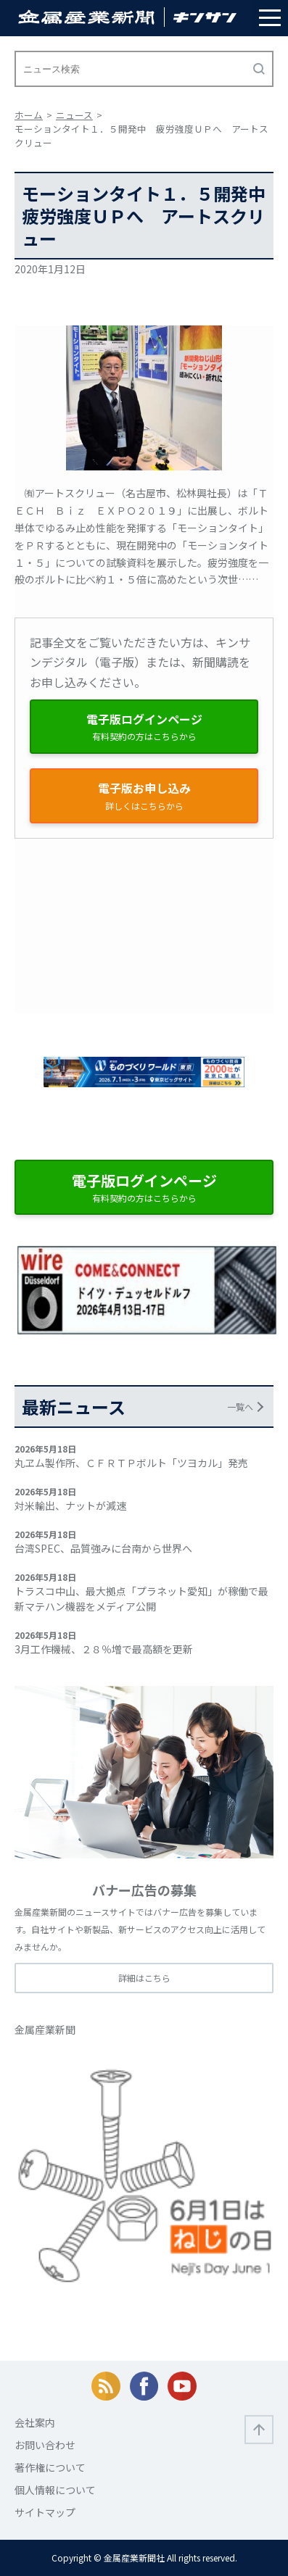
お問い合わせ (45, 2445)
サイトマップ (45, 2512)
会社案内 (35, 2422)
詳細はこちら (144, 1978)
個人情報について (55, 2489)
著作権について (50, 2467)
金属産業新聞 (45, 2029)
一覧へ (240, 1406)
